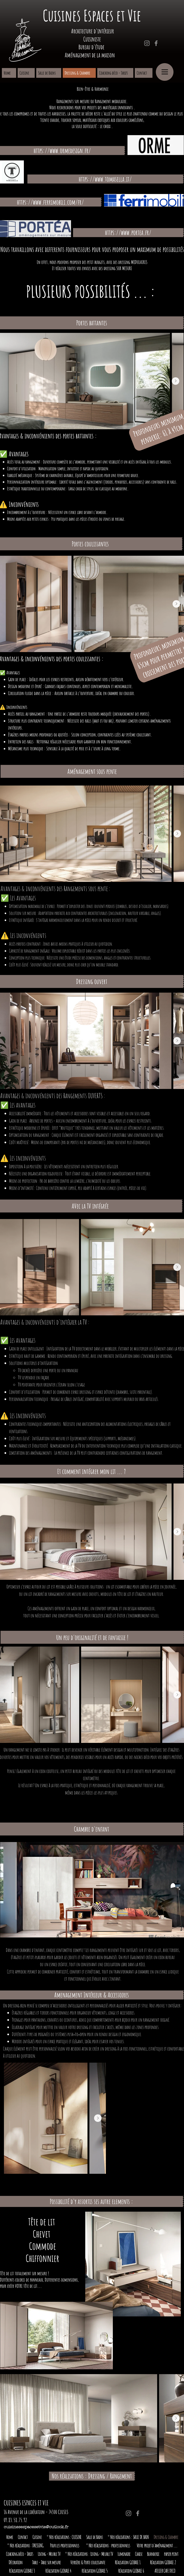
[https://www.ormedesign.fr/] (62, 150)
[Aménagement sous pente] (92, 771)
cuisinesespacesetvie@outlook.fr (36, 2526)
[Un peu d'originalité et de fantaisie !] (92, 1637)
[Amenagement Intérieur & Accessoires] (91, 1994)
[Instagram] (147, 43)
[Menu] (164, 72)
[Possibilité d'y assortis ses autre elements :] (91, 2201)
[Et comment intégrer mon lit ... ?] (91, 1471)
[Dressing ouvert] (91, 981)
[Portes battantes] (91, 322)
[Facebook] (156, 43)
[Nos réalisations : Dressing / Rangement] (91, 2476)
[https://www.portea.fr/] (128, 232)
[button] (92, 1889)
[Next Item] (175, 381)
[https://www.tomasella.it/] (105, 178)
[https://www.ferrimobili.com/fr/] (50, 202)
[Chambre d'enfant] (91, 1829)
